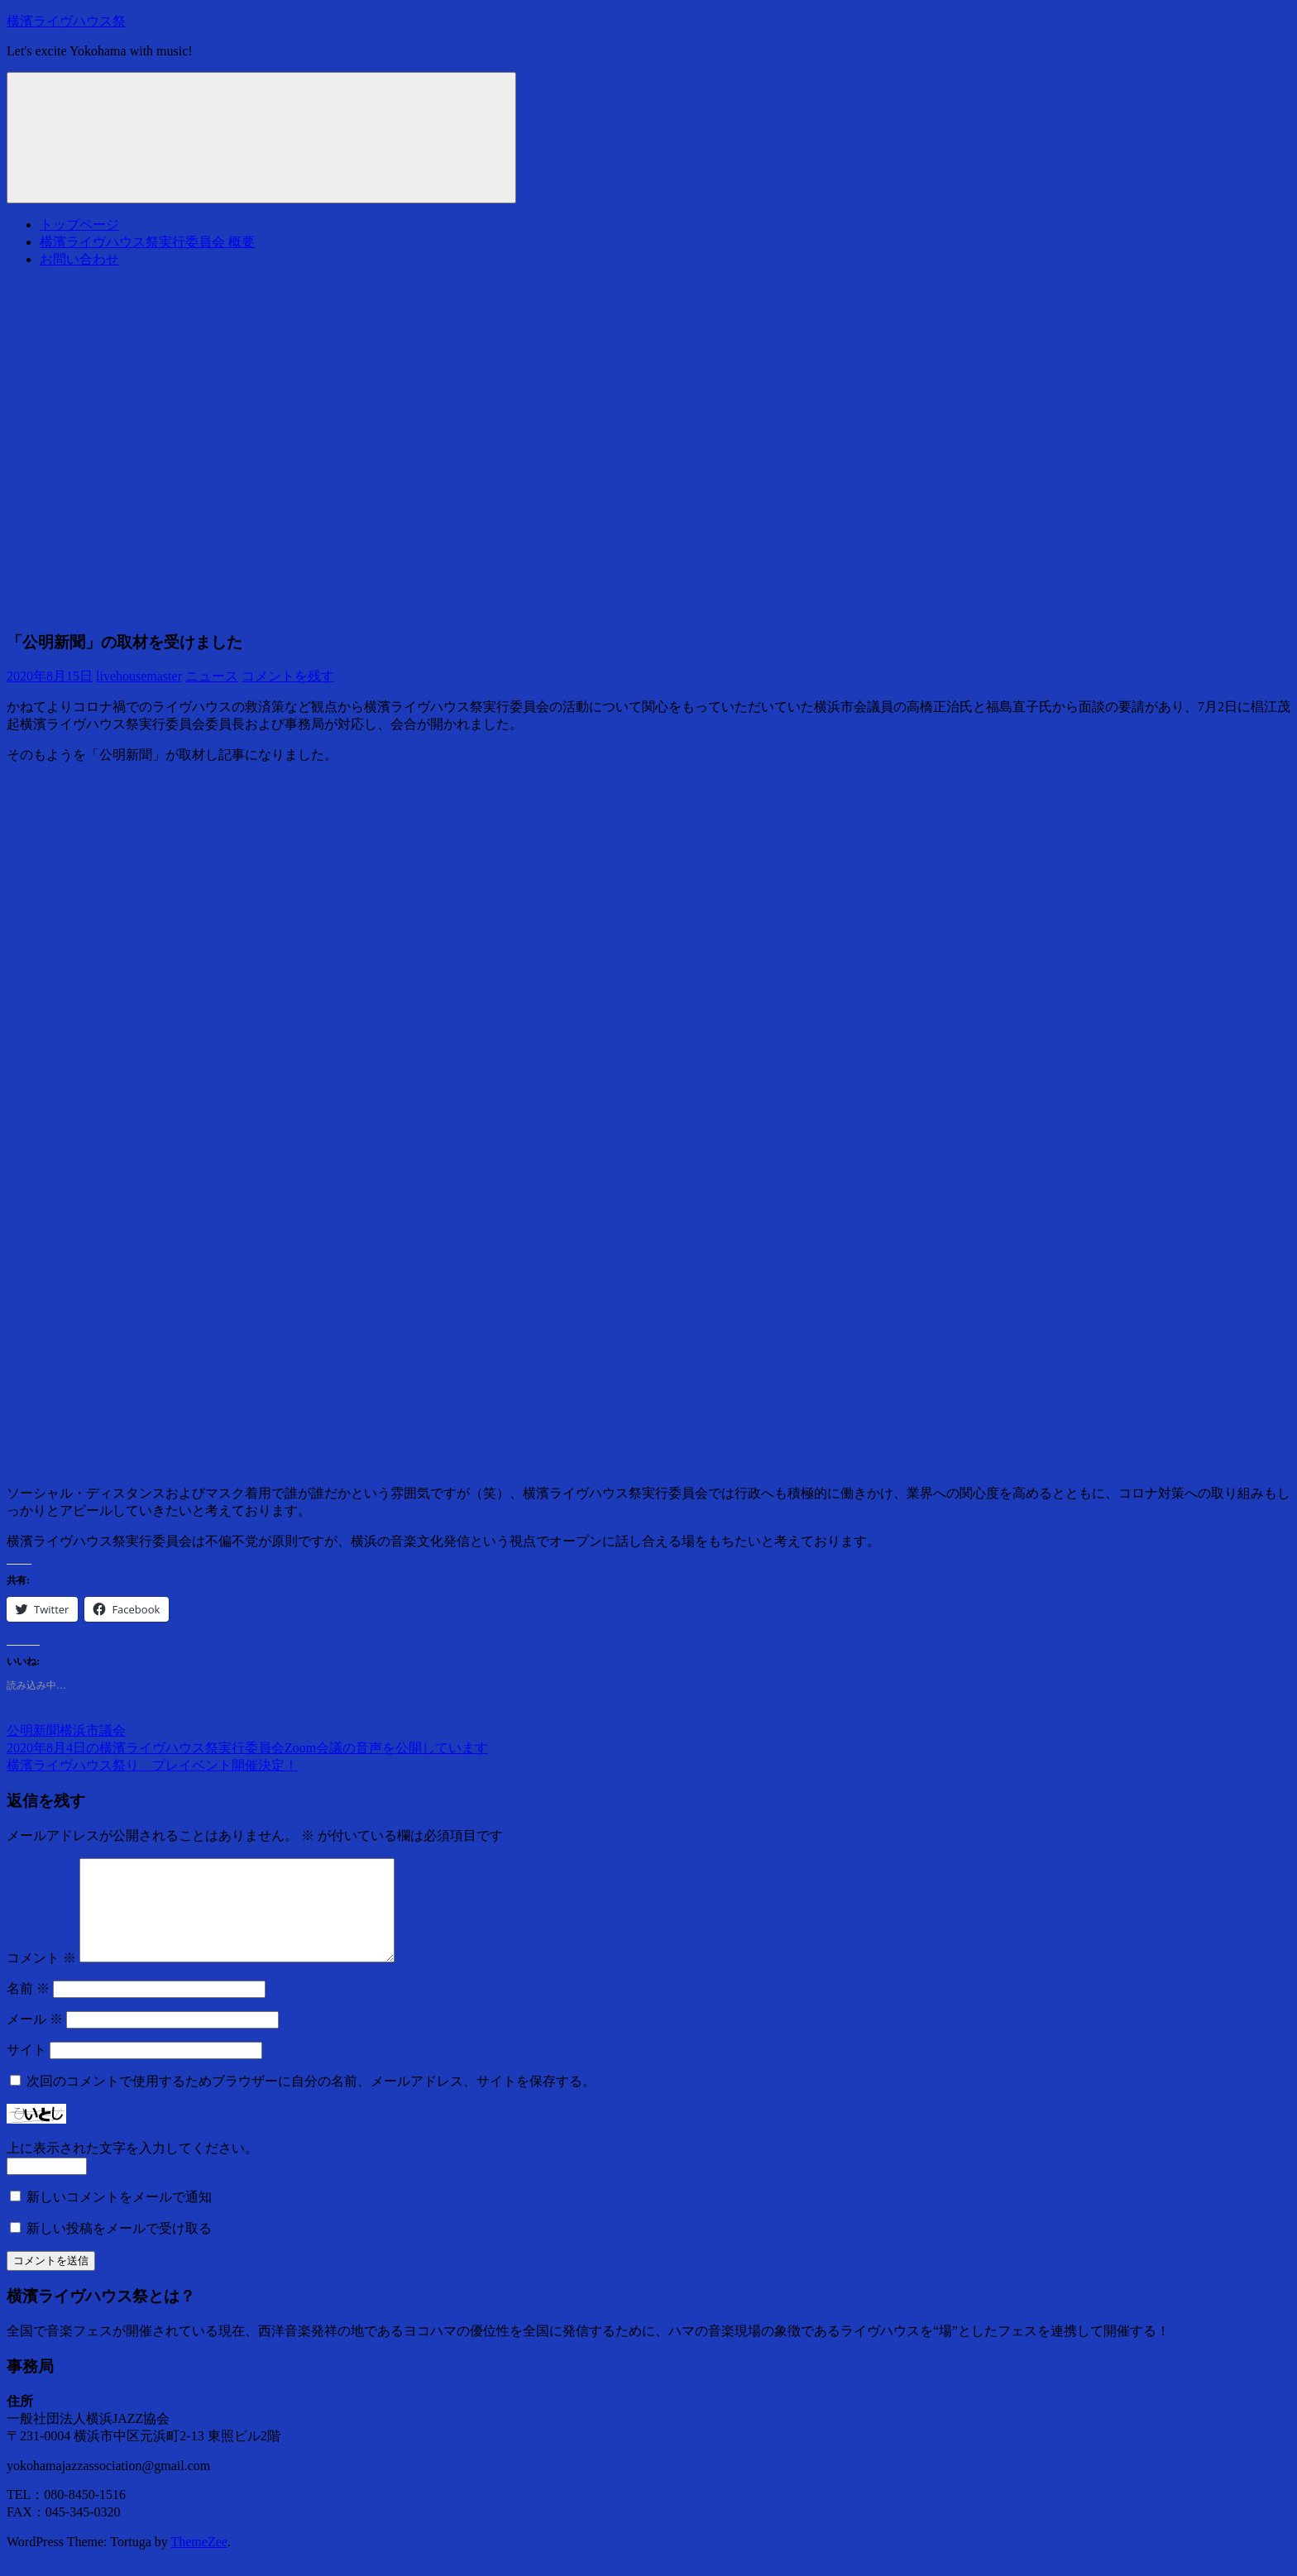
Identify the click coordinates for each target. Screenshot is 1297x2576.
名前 (28, 2008)
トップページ (79, 224)
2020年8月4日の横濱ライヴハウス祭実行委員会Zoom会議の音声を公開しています (247, 1748)
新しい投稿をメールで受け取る (119, 2248)
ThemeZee (198, 2561)
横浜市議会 (93, 1730)
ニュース (211, 676)
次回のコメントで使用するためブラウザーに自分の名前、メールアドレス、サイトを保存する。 (311, 2101)
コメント (41, 1978)
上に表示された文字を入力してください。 (132, 2168)
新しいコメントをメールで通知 (119, 2217)
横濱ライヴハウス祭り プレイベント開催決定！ (152, 1765)
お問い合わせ (79, 259)
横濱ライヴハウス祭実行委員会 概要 (147, 242)
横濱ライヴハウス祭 (66, 21)
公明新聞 (33, 1730)
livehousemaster (139, 676)
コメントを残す (288, 676)
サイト (26, 2069)
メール (35, 2039)
